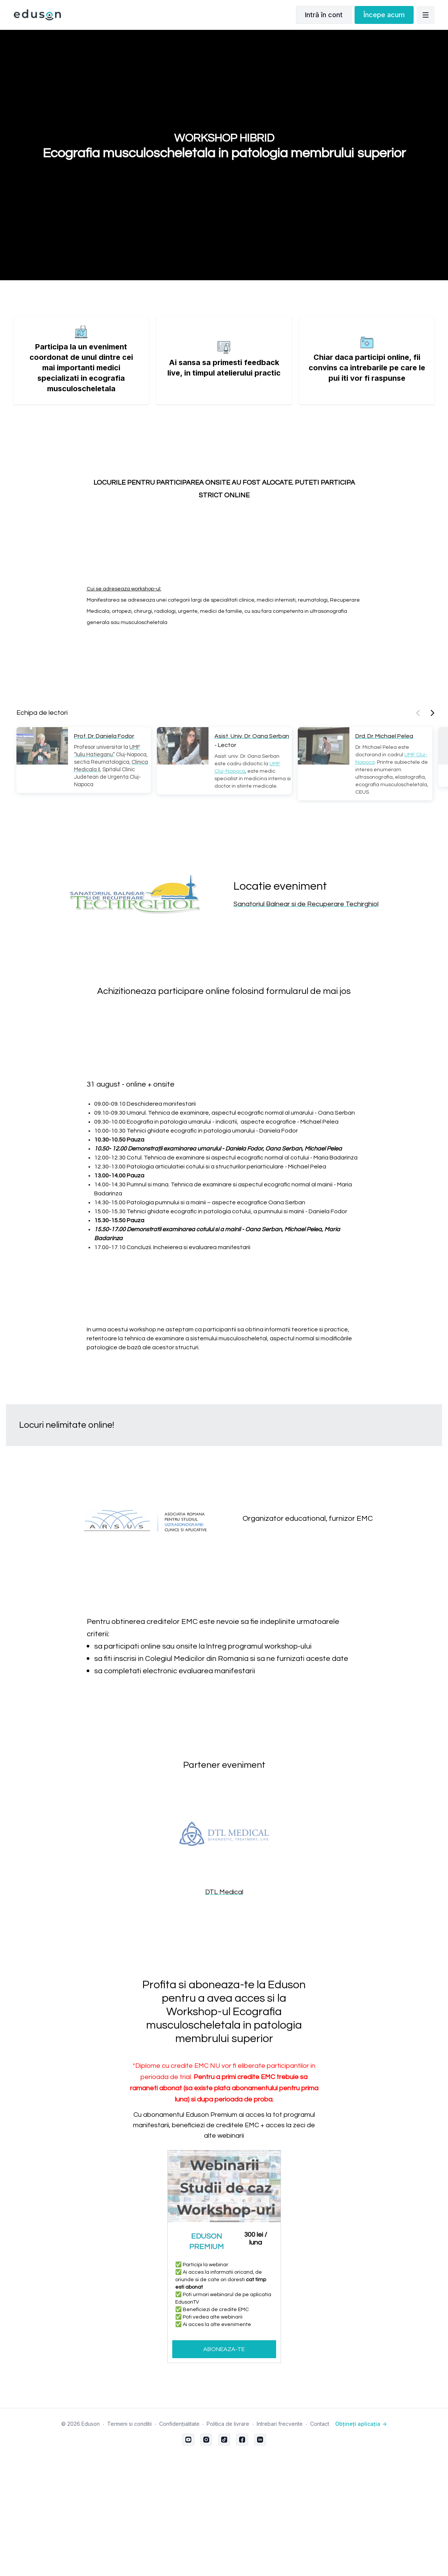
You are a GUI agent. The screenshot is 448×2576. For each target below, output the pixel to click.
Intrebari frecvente (280, 2424)
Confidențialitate (179, 2424)
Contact (319, 2424)
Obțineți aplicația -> (361, 2424)
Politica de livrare (228, 2424)
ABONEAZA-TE (224, 2349)
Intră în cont (324, 15)
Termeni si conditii (129, 2424)
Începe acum (384, 15)
